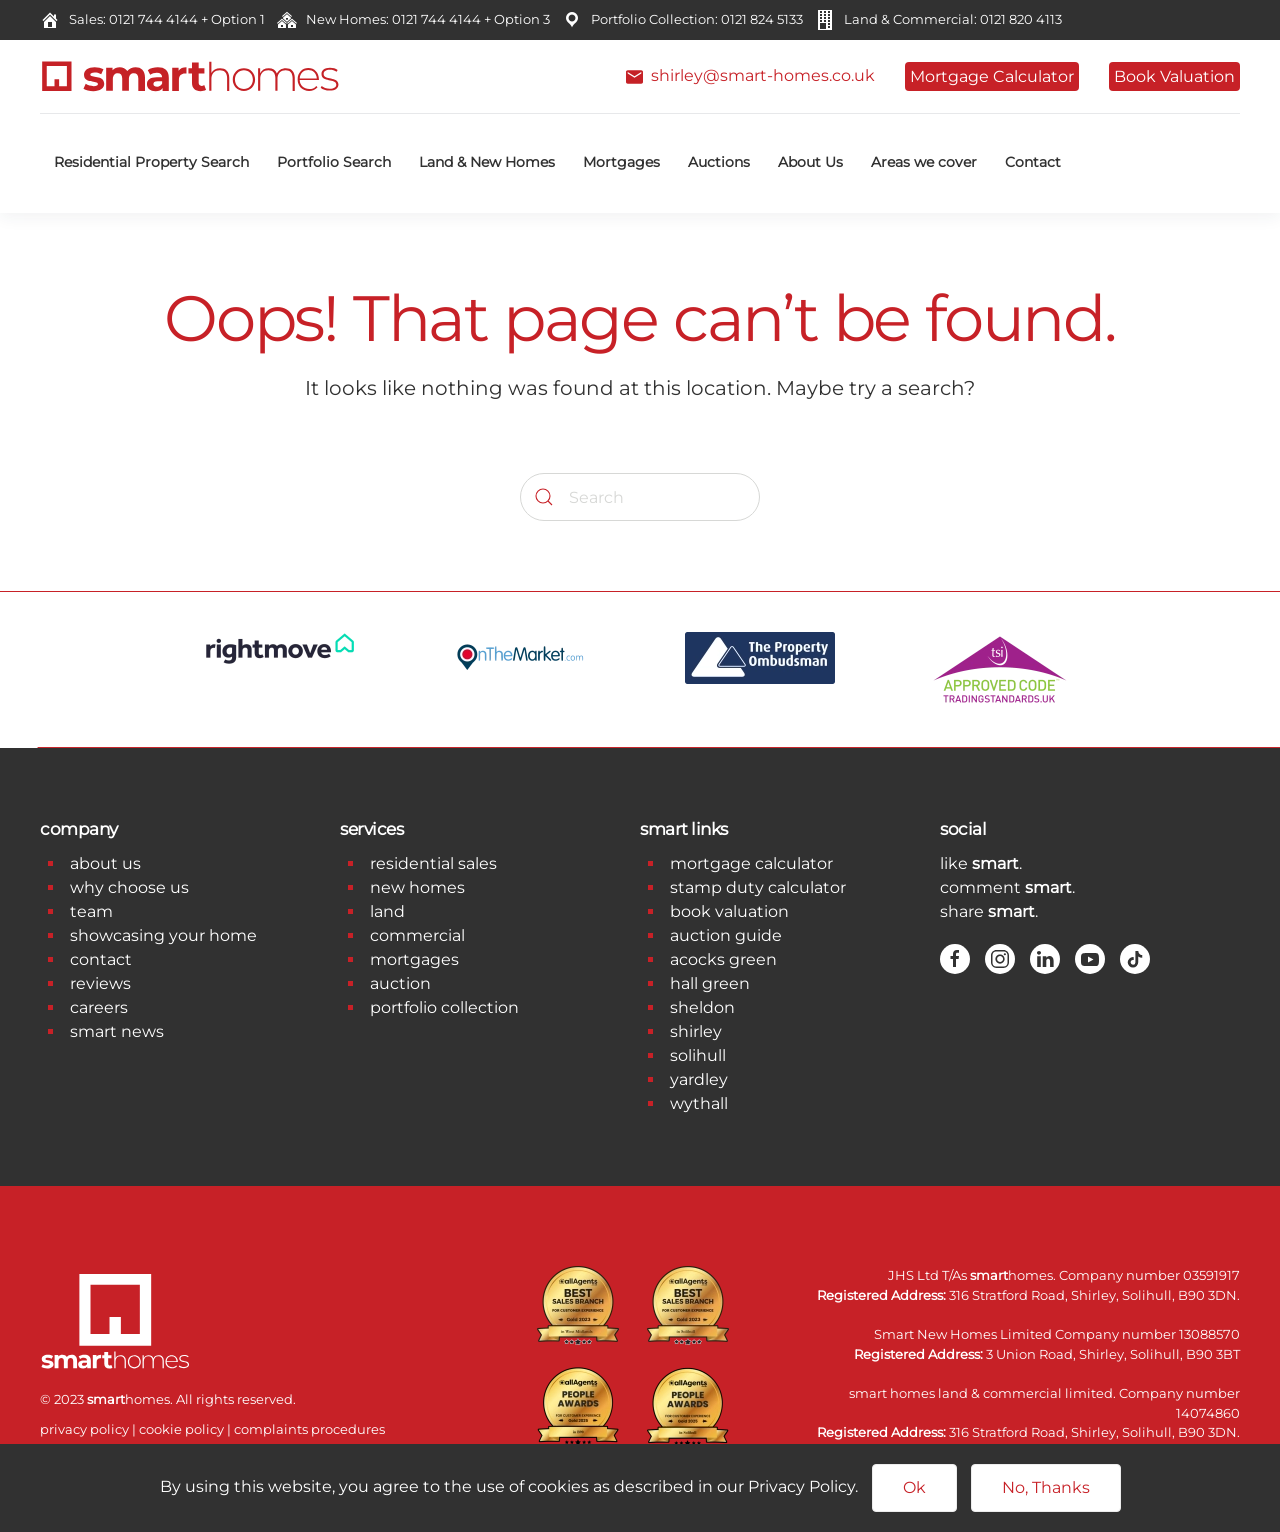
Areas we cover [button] (924, 162)
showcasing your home (163, 935)
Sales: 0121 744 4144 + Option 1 (164, 19)
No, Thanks (1046, 1487)
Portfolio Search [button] (334, 162)
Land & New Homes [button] (487, 162)
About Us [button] (810, 162)
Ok (914, 1487)
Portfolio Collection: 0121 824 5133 (694, 19)
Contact (1033, 162)
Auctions (719, 162)
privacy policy (84, 1429)
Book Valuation (1174, 76)
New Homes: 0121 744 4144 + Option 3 (425, 19)
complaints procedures (309, 1429)
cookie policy (181, 1429)
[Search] (640, 497)
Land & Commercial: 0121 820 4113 (950, 19)
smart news (117, 1031)
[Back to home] (190, 76)
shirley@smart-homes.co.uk (750, 75)
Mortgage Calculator (992, 76)
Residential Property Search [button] (151, 162)
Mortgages (621, 162)
